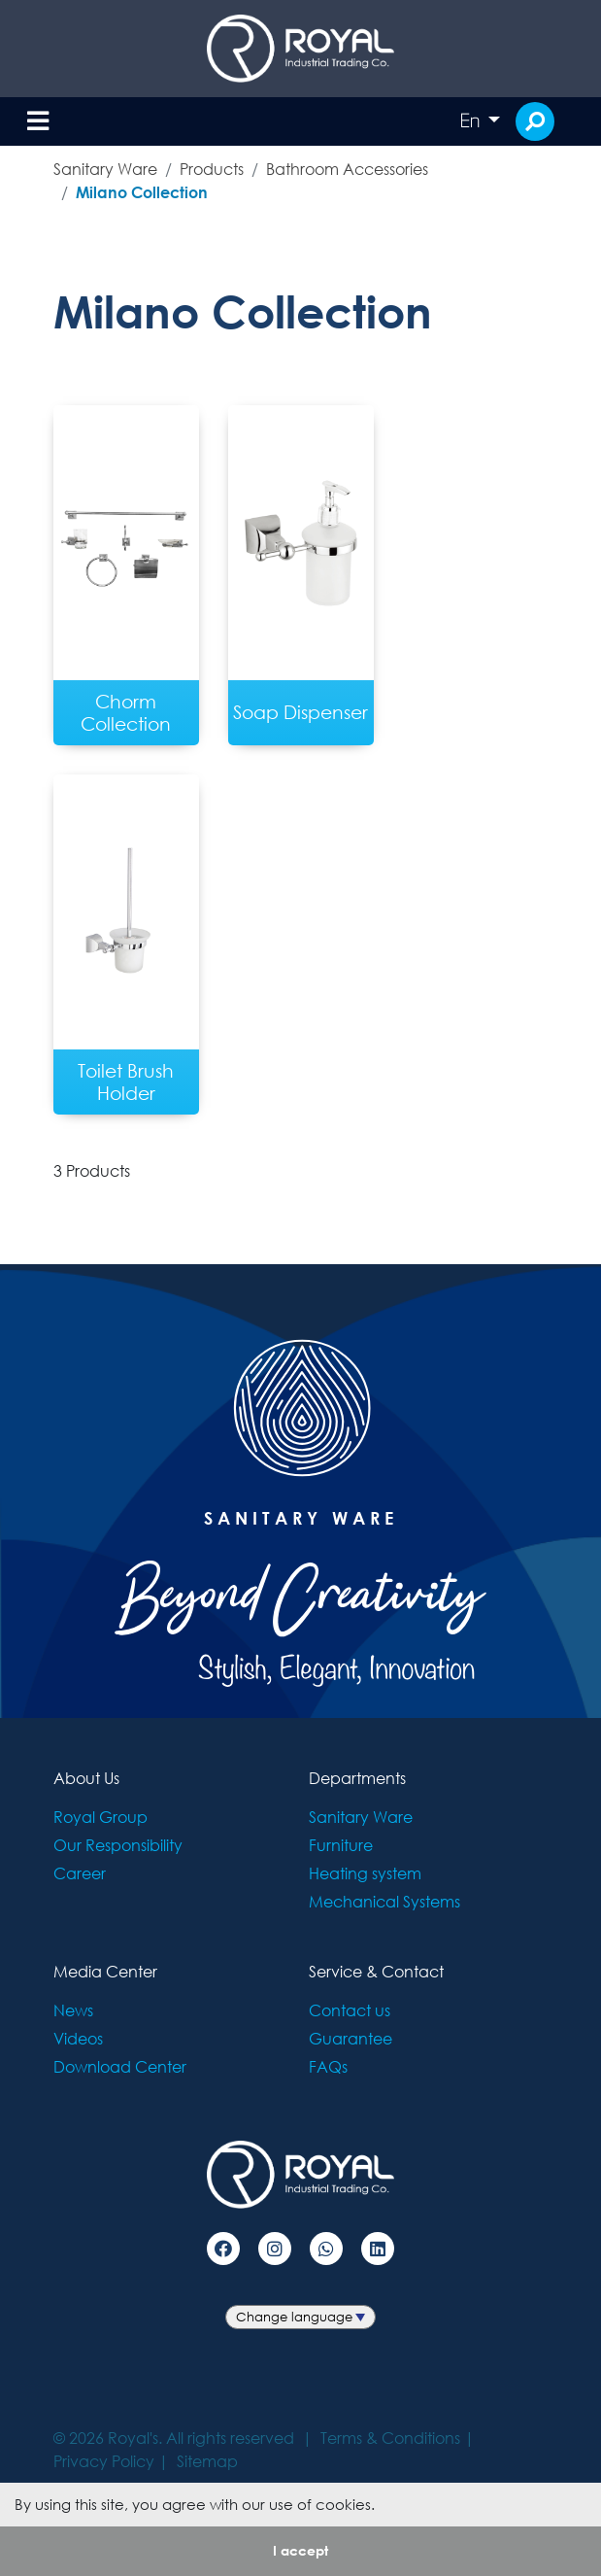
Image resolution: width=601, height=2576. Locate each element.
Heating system (365, 1873)
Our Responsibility (118, 1845)
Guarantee (350, 2038)
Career (79, 1873)
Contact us (349, 2010)
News (73, 2010)
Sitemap (207, 2461)
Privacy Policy (103, 2461)
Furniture (341, 1845)
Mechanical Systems (384, 1901)
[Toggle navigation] (38, 122)
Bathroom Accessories (347, 168)
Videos (78, 2038)
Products (212, 168)
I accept (300, 2550)
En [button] (472, 120)
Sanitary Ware (105, 168)
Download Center (119, 2066)
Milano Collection (142, 192)
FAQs (328, 2066)
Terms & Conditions (390, 2437)
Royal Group (100, 1816)
